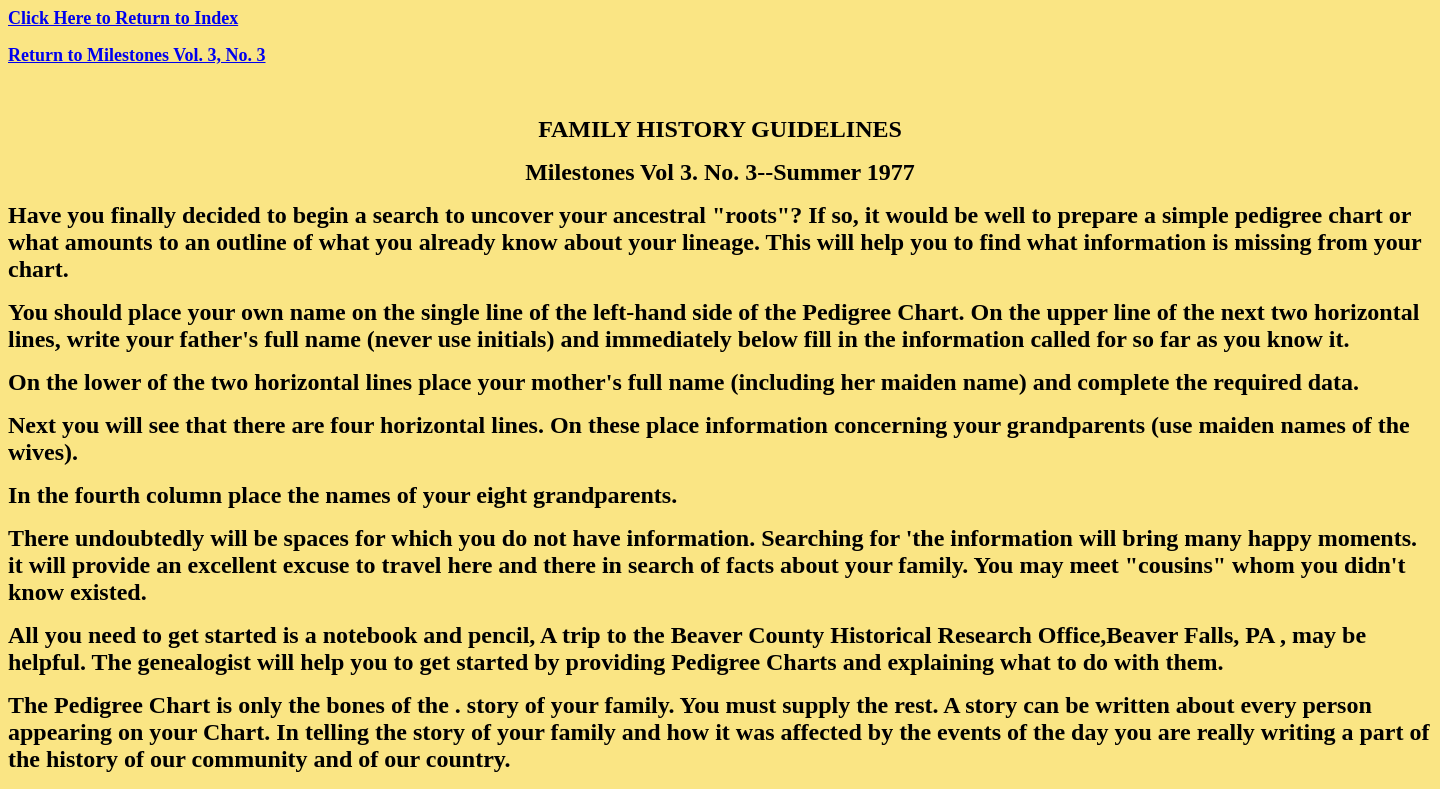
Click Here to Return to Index (123, 18)
